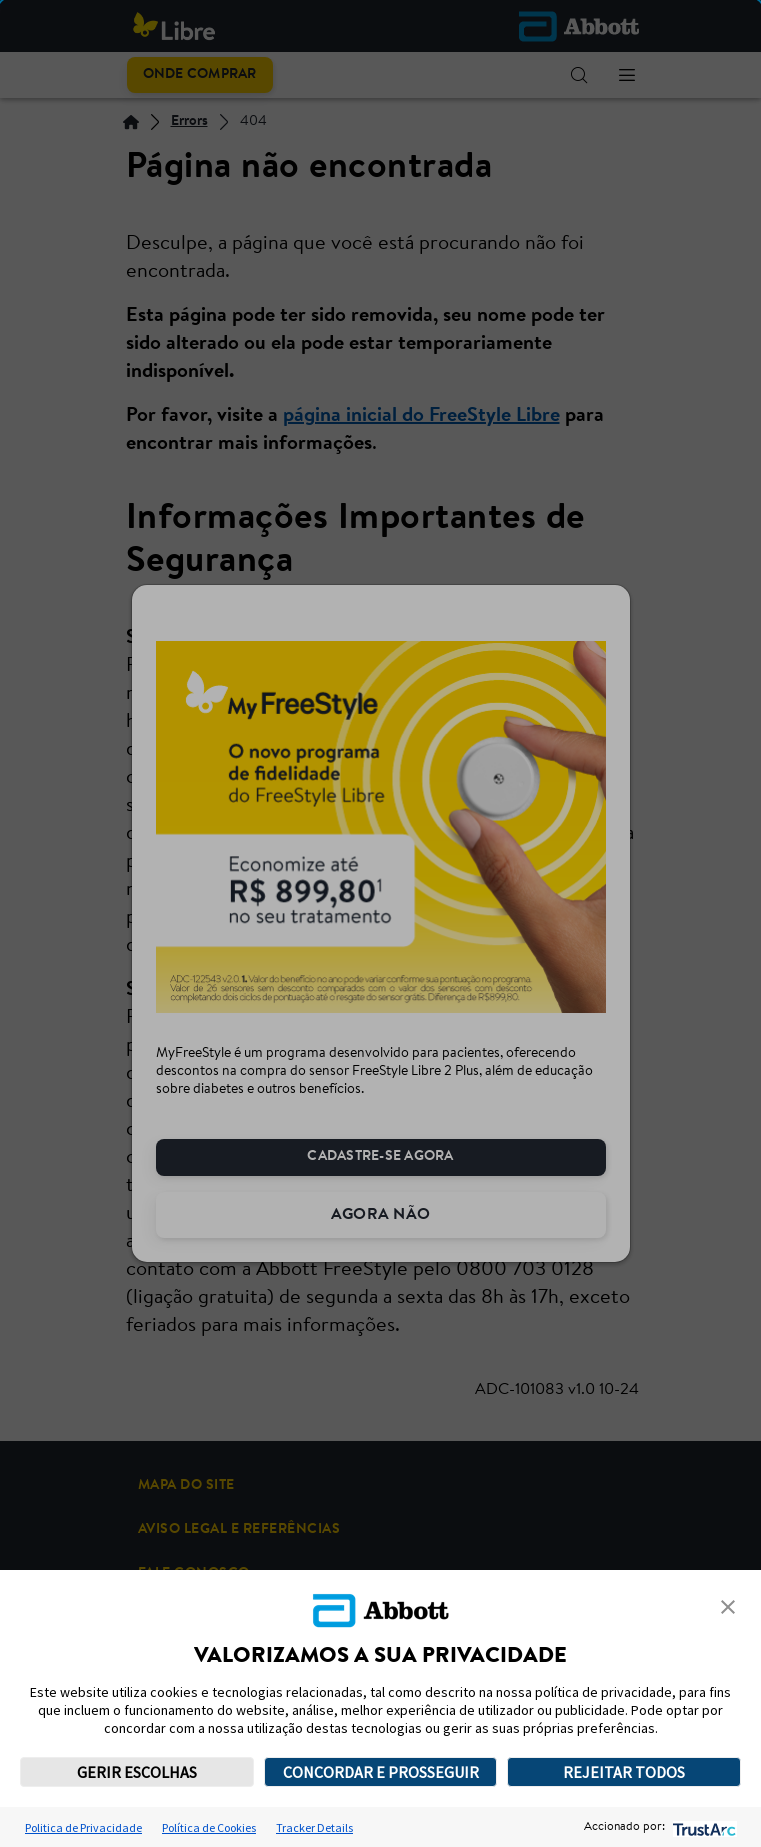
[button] (728, 1607)
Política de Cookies (209, 1827)
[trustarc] (702, 1827)
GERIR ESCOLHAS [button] (137, 1772)
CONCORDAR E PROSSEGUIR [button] (381, 1772)
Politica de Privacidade (83, 1827)
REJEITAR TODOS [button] (624, 1772)
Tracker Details (314, 1827)
